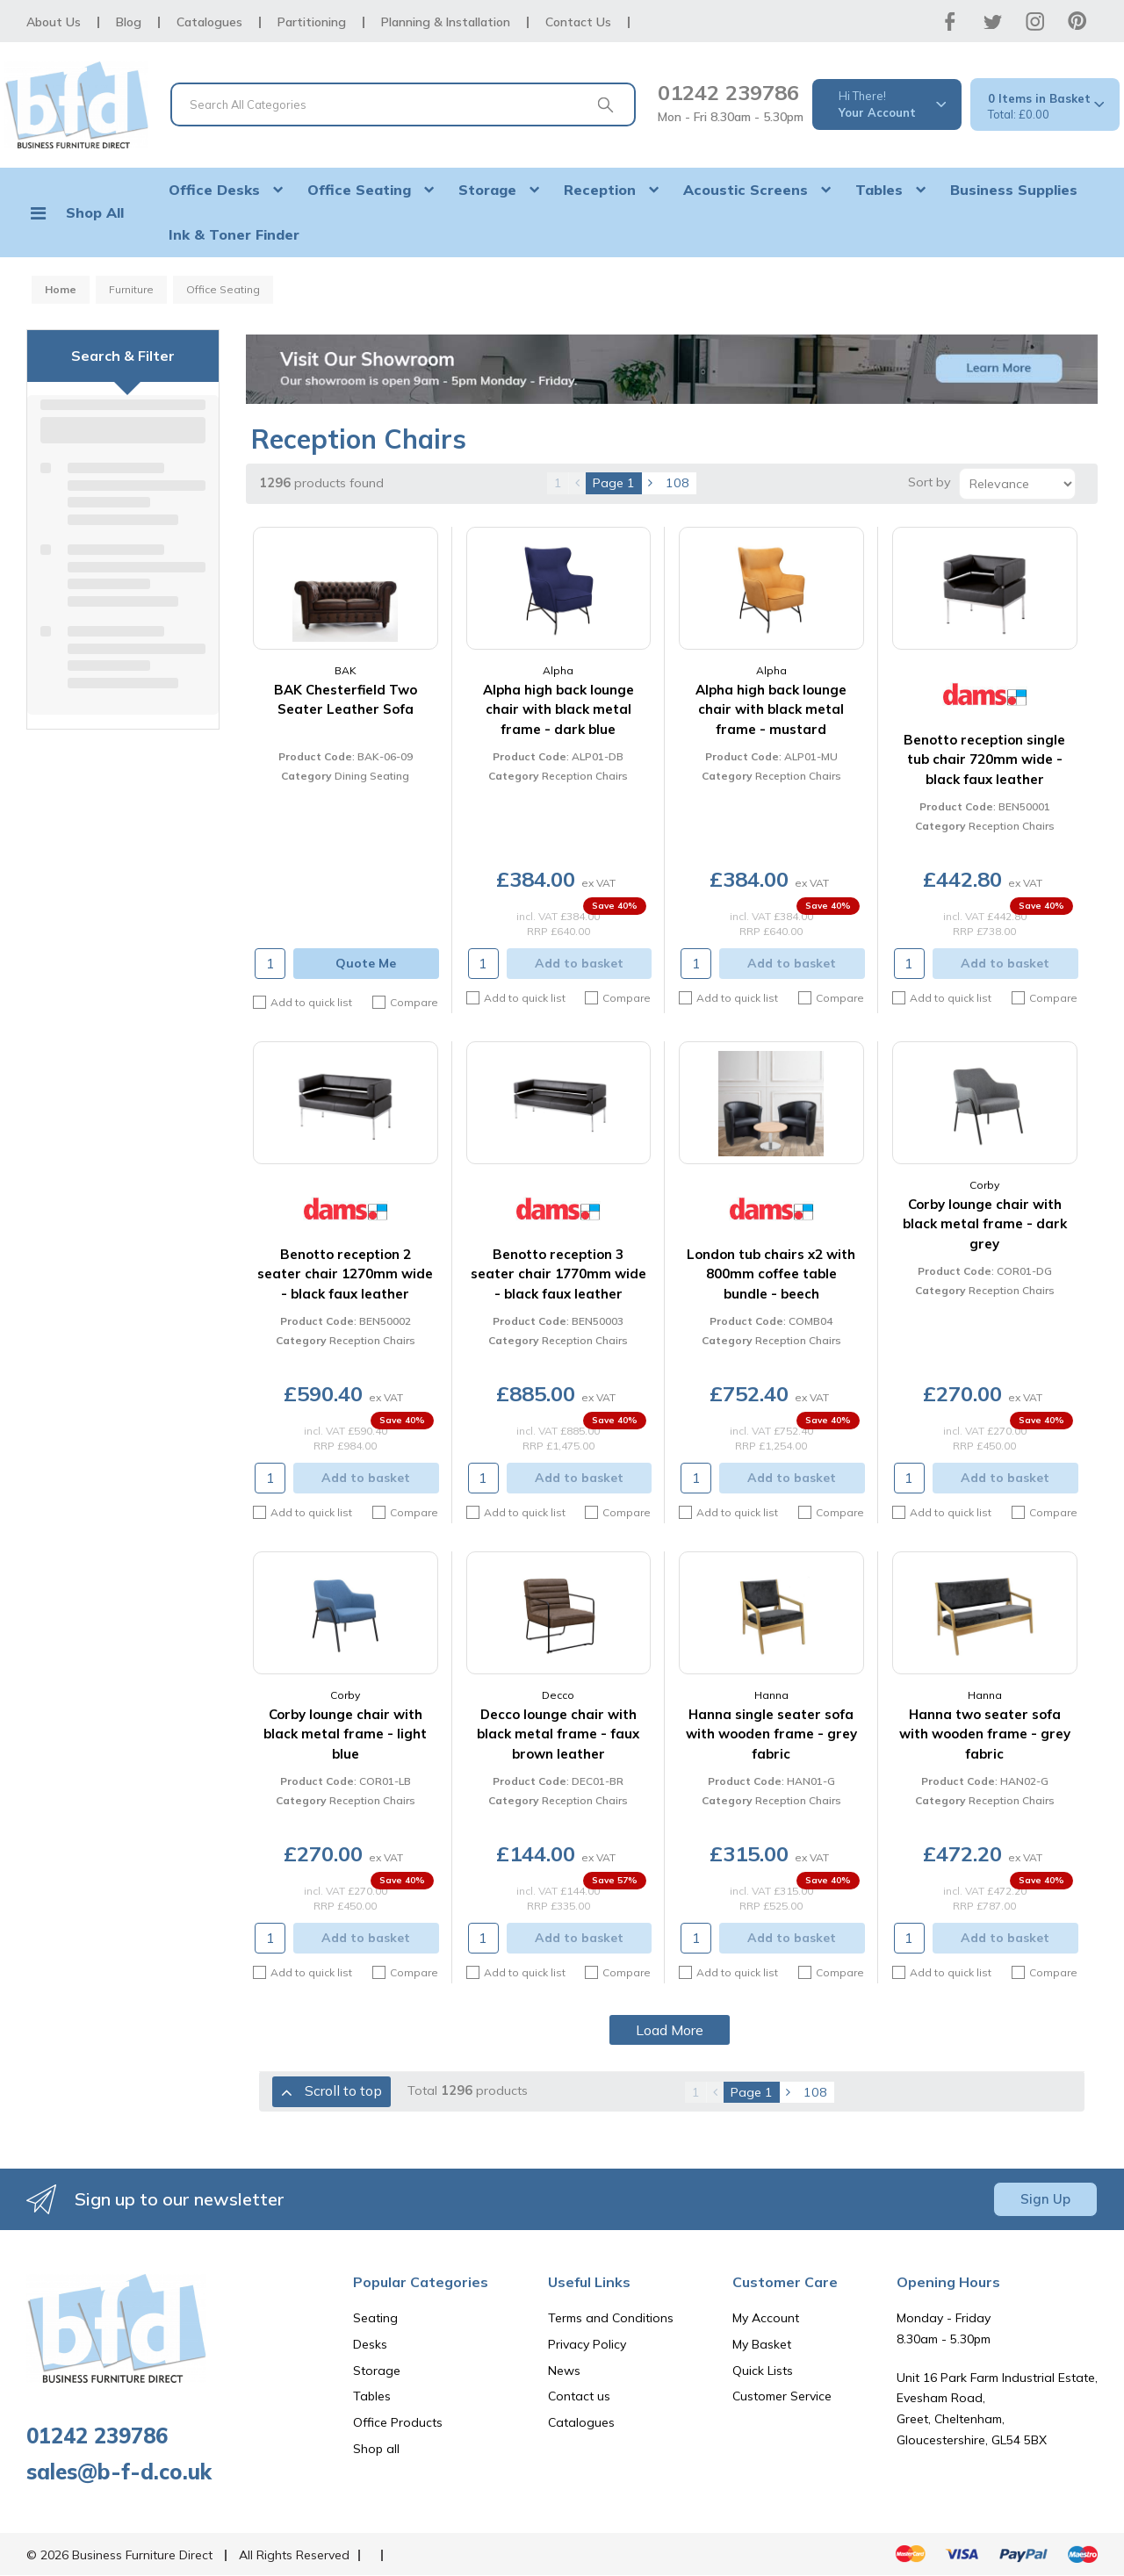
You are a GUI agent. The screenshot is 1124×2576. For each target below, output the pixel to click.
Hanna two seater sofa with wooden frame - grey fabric (984, 1734)
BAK (346, 670)
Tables (879, 189)
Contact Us (578, 22)
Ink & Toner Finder (234, 234)
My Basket (761, 2344)
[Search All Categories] (403, 104)
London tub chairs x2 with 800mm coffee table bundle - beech (771, 1274)
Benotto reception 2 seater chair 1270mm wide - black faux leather (345, 1274)
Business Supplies (1013, 189)
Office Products (398, 2422)
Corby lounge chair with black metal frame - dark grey (985, 1224)
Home (60, 289)
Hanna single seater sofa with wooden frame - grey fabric (771, 1734)
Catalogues (209, 22)
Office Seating (359, 189)
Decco (558, 1695)
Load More (669, 2030)
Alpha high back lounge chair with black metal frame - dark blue (558, 709)
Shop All (95, 212)
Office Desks (214, 189)
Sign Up (1045, 2199)
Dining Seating (372, 775)
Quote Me (365, 963)
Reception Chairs (585, 775)
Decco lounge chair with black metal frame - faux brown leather (558, 1734)
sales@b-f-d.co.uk (119, 2471)
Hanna (771, 1695)
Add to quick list (302, 1002)
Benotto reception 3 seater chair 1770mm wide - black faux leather (558, 1274)
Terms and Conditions (611, 2318)
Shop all (376, 2449)
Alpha (558, 670)
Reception (600, 189)
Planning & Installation (445, 22)
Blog (128, 22)
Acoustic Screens (745, 189)
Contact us (579, 2396)
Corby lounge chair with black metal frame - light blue (345, 1734)
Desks (370, 2344)
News (564, 2370)
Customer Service (782, 2396)
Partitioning (311, 22)
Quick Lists (762, 2370)
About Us (53, 22)
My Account (765, 2318)
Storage (487, 189)
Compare (405, 1003)
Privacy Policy (587, 2344)
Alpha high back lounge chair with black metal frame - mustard (771, 709)
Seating (375, 2318)
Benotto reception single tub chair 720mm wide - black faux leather (984, 759)
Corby (984, 1184)
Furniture (131, 289)
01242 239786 (728, 92)
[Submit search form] (605, 104)
